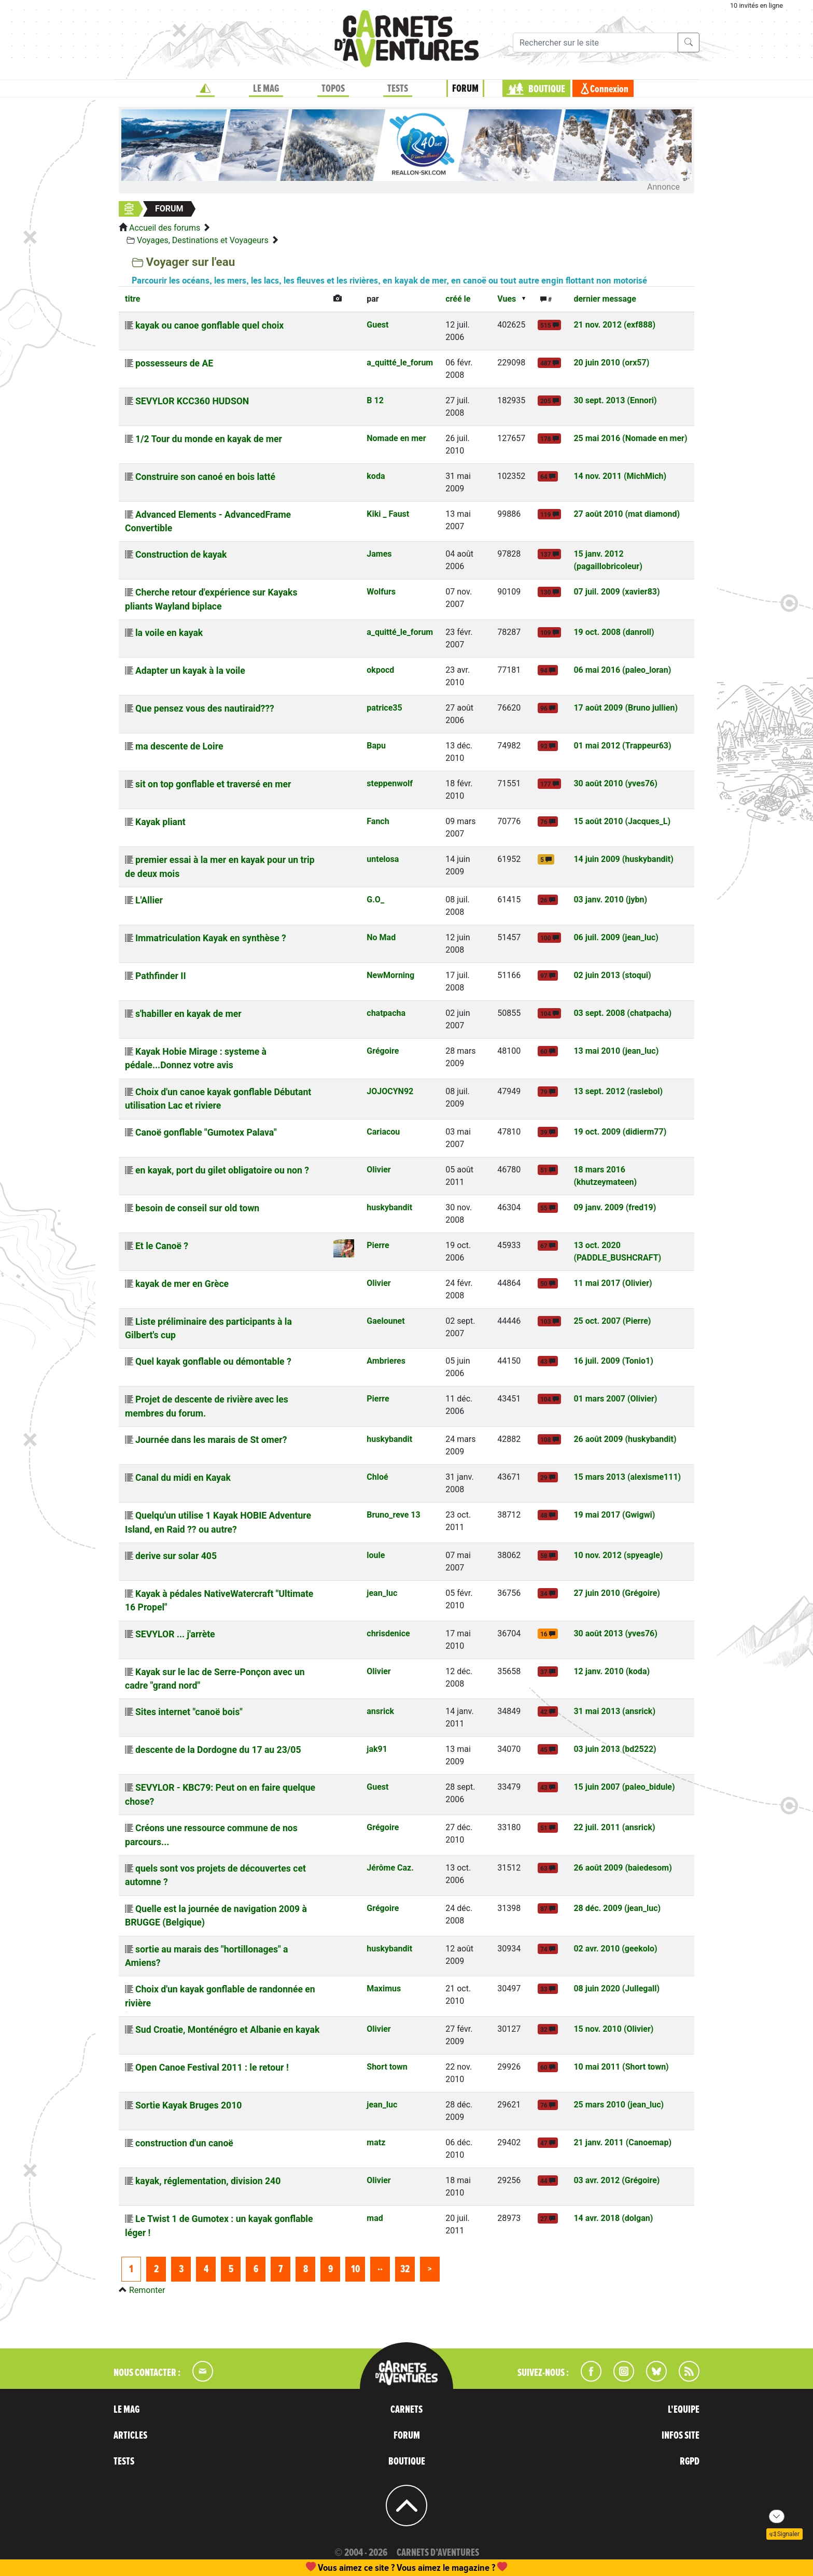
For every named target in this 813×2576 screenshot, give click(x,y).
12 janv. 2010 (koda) (611, 1671)
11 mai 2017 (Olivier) (612, 1283)
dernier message (604, 299)
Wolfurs (381, 592)
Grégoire (383, 1051)
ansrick (380, 1711)
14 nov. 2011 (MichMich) (619, 476)
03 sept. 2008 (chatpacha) (622, 1013)
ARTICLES (130, 2435)
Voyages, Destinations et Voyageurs (203, 240)
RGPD (689, 2461)
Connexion (609, 89)
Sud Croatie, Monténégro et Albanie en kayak (227, 2030)
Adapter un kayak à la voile (190, 671)
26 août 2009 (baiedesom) (622, 1868)
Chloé (377, 1477)
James (379, 554)
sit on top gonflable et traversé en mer (213, 784)
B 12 (375, 400)
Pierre (378, 1245)
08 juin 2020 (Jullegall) (616, 1988)
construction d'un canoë (184, 2143)
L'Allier (149, 900)
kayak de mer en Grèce (182, 1284)
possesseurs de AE (174, 363)
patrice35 (384, 708)
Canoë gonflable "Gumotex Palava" (206, 1132)
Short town (387, 2067)
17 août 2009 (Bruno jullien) (625, 708)
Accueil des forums (164, 228)
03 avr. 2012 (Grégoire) (616, 2180)
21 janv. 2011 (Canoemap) (622, 2142)
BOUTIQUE (546, 89)
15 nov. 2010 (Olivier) (613, 2029)
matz (376, 2142)
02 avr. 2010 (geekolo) (615, 1949)
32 (405, 2269)
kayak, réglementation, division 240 (208, 2181)
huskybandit (389, 1207)
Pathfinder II (160, 976)
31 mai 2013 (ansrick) (614, 1711)
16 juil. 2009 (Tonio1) (613, 1361)
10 (355, 2269)
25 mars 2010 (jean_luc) (618, 2105)
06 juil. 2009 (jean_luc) (615, 937)
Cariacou (383, 1132)
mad (375, 2218)
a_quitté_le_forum (400, 362)
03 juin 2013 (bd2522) (614, 1749)
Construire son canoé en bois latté (205, 477)
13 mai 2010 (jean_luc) (615, 1051)
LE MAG (266, 88)
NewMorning (390, 975)
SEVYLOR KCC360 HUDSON (192, 401)
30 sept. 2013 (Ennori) (614, 400)
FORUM (465, 88)
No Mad (381, 937)
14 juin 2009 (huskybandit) (623, 859)
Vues (506, 299)
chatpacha (386, 1013)
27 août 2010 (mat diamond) (626, 514)
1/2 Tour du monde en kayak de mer (208, 439)
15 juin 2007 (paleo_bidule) (624, 1787)
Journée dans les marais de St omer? (211, 1440)
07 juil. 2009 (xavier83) (616, 592)
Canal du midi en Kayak (183, 1478)
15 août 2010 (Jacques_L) (621, 821)
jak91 (377, 1749)
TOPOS (333, 88)
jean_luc (382, 1593)
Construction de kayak (181, 554)
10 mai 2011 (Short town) (620, 2067)
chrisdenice (388, 1633)
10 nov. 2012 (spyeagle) (618, 1555)
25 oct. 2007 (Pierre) (612, 1321)
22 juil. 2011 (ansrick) (614, 1827)
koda (376, 476)
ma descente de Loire (179, 746)
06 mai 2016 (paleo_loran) (622, 670)
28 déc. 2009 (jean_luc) (617, 1908)
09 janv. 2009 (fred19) (614, 1207)
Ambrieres (386, 1361)
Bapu (376, 746)
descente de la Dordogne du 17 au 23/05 (218, 1750)
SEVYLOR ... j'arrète (175, 1634)
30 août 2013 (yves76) (615, 1633)
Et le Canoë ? (161, 1246)
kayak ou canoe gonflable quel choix (209, 325)
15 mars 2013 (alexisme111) (627, 1477)
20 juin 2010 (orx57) (611, 362)
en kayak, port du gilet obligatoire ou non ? (222, 1170)
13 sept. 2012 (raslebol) (618, 1091)
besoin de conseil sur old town (197, 1208)
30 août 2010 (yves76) (615, 783)
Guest (377, 325)
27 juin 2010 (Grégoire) (616, 1593)
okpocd (380, 670)
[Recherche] (595, 42)
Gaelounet (385, 1321)
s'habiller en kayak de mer (188, 1014)
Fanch (378, 821)
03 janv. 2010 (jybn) (610, 899)
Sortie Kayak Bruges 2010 (188, 2105)
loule (376, 1555)
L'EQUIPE (683, 2409)
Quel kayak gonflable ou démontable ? (213, 1361)
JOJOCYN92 (390, 1091)
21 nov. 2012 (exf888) (614, 325)
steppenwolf (390, 783)
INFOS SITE (680, 2435)
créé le (457, 299)
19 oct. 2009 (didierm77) (619, 1132)
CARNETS (406, 2409)
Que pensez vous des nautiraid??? (204, 708)
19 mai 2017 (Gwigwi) (614, 1515)
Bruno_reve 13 (393, 1515)
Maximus (384, 1988)
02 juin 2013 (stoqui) (612, 975)
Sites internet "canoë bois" (189, 1712)
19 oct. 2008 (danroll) (613, 632)
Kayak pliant (160, 822)
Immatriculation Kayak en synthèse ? (210, 938)
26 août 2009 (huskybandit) (624, 1439)
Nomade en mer (396, 438)
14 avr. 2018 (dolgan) (613, 2218)
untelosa (383, 859)
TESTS (397, 88)
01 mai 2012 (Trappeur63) (622, 746)
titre (132, 299)
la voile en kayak (169, 633)
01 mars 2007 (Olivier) (615, 1399)
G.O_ (375, 899)
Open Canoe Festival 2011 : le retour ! (212, 2067)
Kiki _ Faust (388, 514)
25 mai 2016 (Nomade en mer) (630, 438)
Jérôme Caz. (390, 1868)
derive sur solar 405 (176, 1556)
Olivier (378, 1169)
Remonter (147, 2290)
